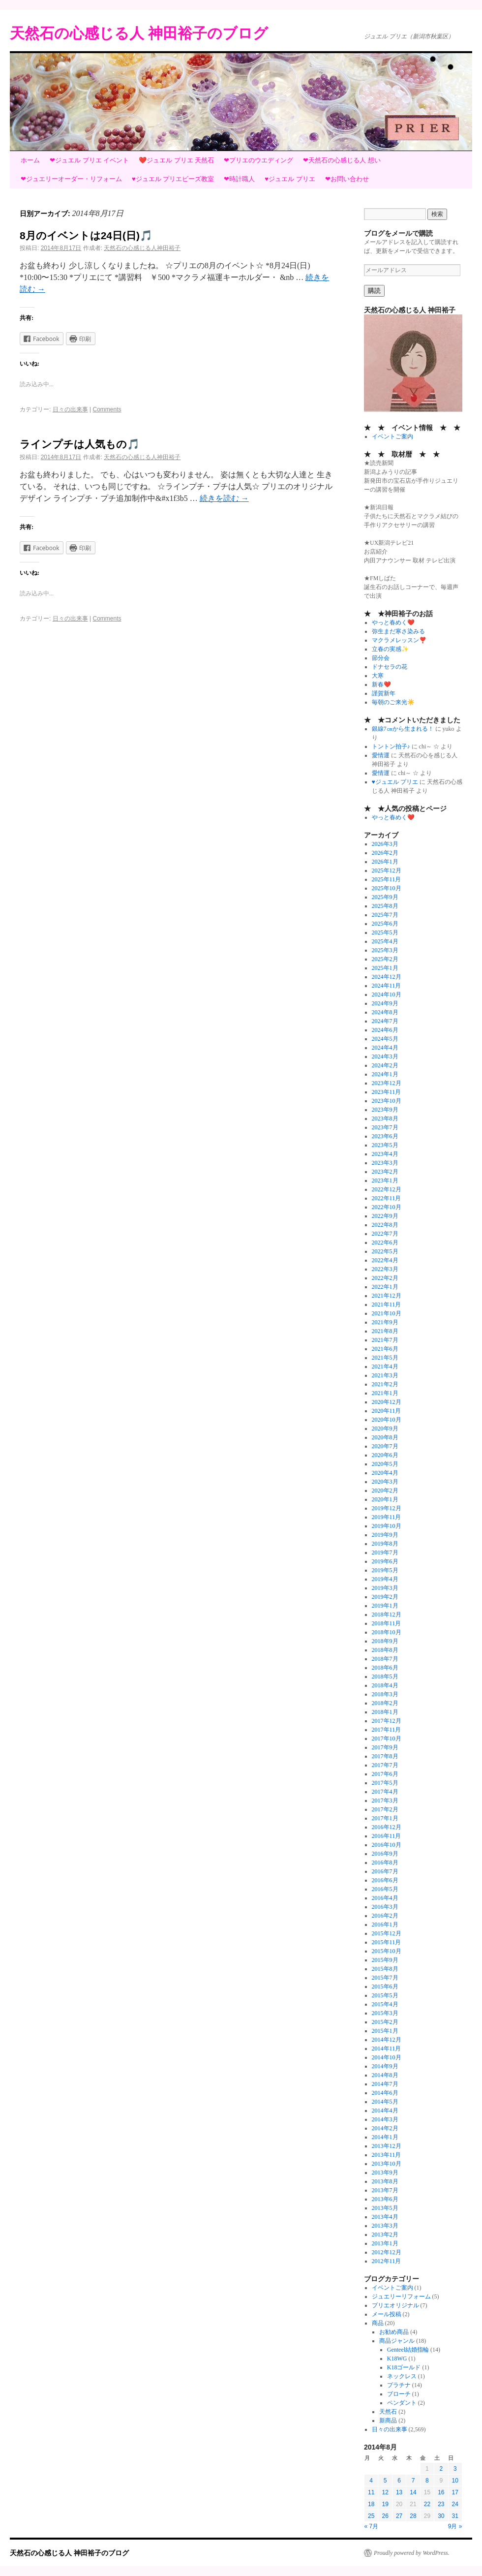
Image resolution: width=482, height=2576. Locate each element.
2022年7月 (385, 1233)
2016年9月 (385, 1853)
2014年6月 (385, 2092)
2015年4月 (385, 2004)
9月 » (455, 2526)
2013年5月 (385, 2207)
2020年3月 (385, 1481)
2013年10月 (386, 2163)
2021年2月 (385, 1384)
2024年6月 (385, 1029)
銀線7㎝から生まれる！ (403, 728)
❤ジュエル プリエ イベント (89, 160)
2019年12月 (386, 1508)
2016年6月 (385, 1880)
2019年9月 (385, 1534)
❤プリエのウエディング (258, 160)
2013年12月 (386, 2145)
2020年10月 (386, 1419)
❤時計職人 (239, 179)
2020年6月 (385, 1455)
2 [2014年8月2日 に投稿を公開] (441, 2468)
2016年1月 (385, 1924)
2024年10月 (386, 994)
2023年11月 (386, 1091)
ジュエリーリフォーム (401, 2296)
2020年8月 (385, 1437)
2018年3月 (385, 1694)
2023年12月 (386, 1083)
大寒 (378, 675)
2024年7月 (385, 1021)
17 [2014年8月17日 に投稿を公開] (455, 2492)
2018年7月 (385, 1658)
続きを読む (224, 498)
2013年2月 (385, 2234)
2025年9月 (385, 897)
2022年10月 (386, 1207)
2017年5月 (385, 1782)
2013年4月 (385, 2216)
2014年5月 (385, 2101)
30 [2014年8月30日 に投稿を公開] (441, 2516)
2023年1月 (385, 1180)
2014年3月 (385, 2119)
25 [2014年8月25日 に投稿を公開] (371, 2516)
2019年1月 (385, 1605)
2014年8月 (385, 2075)
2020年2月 (385, 1490)
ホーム (30, 160)
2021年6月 (385, 1348)
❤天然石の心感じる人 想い (342, 160)
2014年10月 (386, 2057)
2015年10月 (386, 1951)
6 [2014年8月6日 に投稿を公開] (399, 2480)
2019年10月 (386, 1525)
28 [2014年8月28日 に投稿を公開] (413, 2516)
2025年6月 (385, 923)
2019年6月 (385, 1561)
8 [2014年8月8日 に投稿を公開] (427, 2480)
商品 (378, 2323)
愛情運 (381, 755)
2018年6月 (385, 1667)
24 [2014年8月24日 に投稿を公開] (455, 2504)
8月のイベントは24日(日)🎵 (86, 235)
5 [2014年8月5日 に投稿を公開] (385, 2480)
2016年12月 (386, 1827)
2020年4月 (385, 1472)
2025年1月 (385, 967)
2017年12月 (386, 1720)
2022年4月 (385, 1260)
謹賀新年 (383, 693)
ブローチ (399, 2393)
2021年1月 (385, 1393)
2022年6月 (385, 1242)
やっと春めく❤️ (393, 622)
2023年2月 (385, 1171)
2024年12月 (386, 976)
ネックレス (402, 2376)
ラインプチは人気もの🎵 (80, 444)
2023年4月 (385, 1153)
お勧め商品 (394, 2331)
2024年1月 (385, 1074)
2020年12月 (386, 1401)
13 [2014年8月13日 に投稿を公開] (399, 2492)
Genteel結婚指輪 (408, 2349)
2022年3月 (385, 1269)
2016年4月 (385, 1897)
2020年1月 (385, 1499)
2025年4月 (385, 941)
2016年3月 (385, 1906)
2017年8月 (385, 1756)
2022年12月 (386, 1189)
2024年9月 (385, 1003)
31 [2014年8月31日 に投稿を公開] (455, 2516)
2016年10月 (386, 1844)
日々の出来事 (70, 409)
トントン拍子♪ (391, 746)
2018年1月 (385, 1711)
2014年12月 (386, 2039)
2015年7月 (385, 1977)
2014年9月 (385, 2066)
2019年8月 (385, 1543)
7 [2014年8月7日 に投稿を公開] (413, 2480)
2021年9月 (385, 1322)
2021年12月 (386, 1295)
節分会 (381, 657)
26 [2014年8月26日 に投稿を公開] (385, 2516)
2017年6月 (385, 1773)
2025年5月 (385, 932)
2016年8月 (385, 1862)
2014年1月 (385, 2137)
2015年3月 (385, 2013)
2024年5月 (385, 1038)
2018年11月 (386, 1623)
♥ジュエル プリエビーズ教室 (173, 179)
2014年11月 (386, 2048)
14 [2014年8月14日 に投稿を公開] (413, 2492)
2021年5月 (385, 1357)
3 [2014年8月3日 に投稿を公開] (455, 2468)
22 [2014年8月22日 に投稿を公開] (427, 2504)
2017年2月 (385, 1809)
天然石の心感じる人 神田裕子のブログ (139, 33)
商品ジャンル (397, 2340)
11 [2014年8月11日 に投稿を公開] (371, 2492)
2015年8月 (385, 1968)
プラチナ (399, 2385)
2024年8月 (385, 1012)
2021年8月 (385, 1331)
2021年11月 (386, 1304)
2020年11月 (386, 1410)
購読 (374, 290)
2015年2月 (385, 2021)
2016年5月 (385, 1889)
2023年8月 (385, 1118)
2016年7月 (385, 1871)
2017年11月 (386, 1729)
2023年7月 (385, 1127)
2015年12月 (386, 1933)
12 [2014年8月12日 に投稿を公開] (385, 2492)
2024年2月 (385, 1065)
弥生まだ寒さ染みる (398, 631)
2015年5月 (385, 1995)
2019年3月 (385, 1587)
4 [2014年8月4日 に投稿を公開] (371, 2480)
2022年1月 (385, 1286)
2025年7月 (385, 914)
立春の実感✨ (390, 649)
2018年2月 (385, 1703)
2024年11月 (386, 985)
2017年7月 (385, 1765)
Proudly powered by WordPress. (412, 2552)
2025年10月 (386, 888)
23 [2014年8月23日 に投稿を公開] (441, 2504)
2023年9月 (385, 1109)
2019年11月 (386, 1517)
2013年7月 (385, 2190)
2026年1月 (385, 861)
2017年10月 (386, 1738)
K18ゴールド (404, 2367)
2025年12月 (386, 870)
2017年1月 (385, 1818)
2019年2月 (385, 1596)
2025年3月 (385, 950)
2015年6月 (385, 1986)
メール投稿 (386, 2314)
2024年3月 (385, 1056)
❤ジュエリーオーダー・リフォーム (71, 179)
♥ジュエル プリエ (290, 179)
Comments (107, 409)
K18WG (397, 2358)
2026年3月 (385, 843)
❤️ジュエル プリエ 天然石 (176, 160)
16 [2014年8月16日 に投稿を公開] (441, 2492)
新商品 (388, 2420)
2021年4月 (385, 1366)
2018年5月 (385, 1676)
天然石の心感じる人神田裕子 (142, 248)
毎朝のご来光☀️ (393, 702)
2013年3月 (385, 2225)
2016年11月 (386, 1835)
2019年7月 (385, 1552)
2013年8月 (385, 2181)
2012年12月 (386, 2252)
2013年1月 (385, 2243)
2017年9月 (385, 1747)
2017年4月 (385, 1791)
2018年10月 (386, 1632)
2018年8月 (385, 1649)
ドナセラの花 (389, 666)
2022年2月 (385, 1277)
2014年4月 (385, 2110)
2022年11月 (386, 1198)
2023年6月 (385, 1136)
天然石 (388, 2411)
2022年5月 (385, 1251)
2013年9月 (385, 2172)
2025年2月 (385, 959)
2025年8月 (385, 905)
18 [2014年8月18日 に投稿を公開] (371, 2504)
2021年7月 (385, 1339)
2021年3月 (385, 1375)
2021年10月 (386, 1313)
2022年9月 (385, 1215)
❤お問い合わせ (347, 179)
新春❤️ (381, 684)
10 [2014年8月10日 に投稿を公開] (455, 2480)
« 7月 (371, 2526)
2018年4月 (385, 1685)
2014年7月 (385, 2083)
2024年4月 (385, 1047)
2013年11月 (386, 2154)
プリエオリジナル (395, 2305)
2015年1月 (385, 2030)
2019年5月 (385, 1570)
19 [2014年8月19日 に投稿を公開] (385, 2504)
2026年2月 (385, 852)
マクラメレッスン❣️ (399, 640)
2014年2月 (385, 2128)
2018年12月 (386, 1614)
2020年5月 (385, 1463)
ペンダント (402, 2402)
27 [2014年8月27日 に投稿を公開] (399, 2516)
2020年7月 (385, 1446)
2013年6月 (385, 2199)
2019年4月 (385, 1579)
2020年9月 (385, 1428)
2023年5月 (385, 1145)
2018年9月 (385, 1641)
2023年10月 (386, 1100)
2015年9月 (385, 1959)
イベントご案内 (392, 436)
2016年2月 (385, 1915)
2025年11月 (386, 879)
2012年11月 (386, 2261)
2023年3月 (385, 1162)
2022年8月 (385, 1224)
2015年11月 (386, 1942)
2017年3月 (385, 1800)
